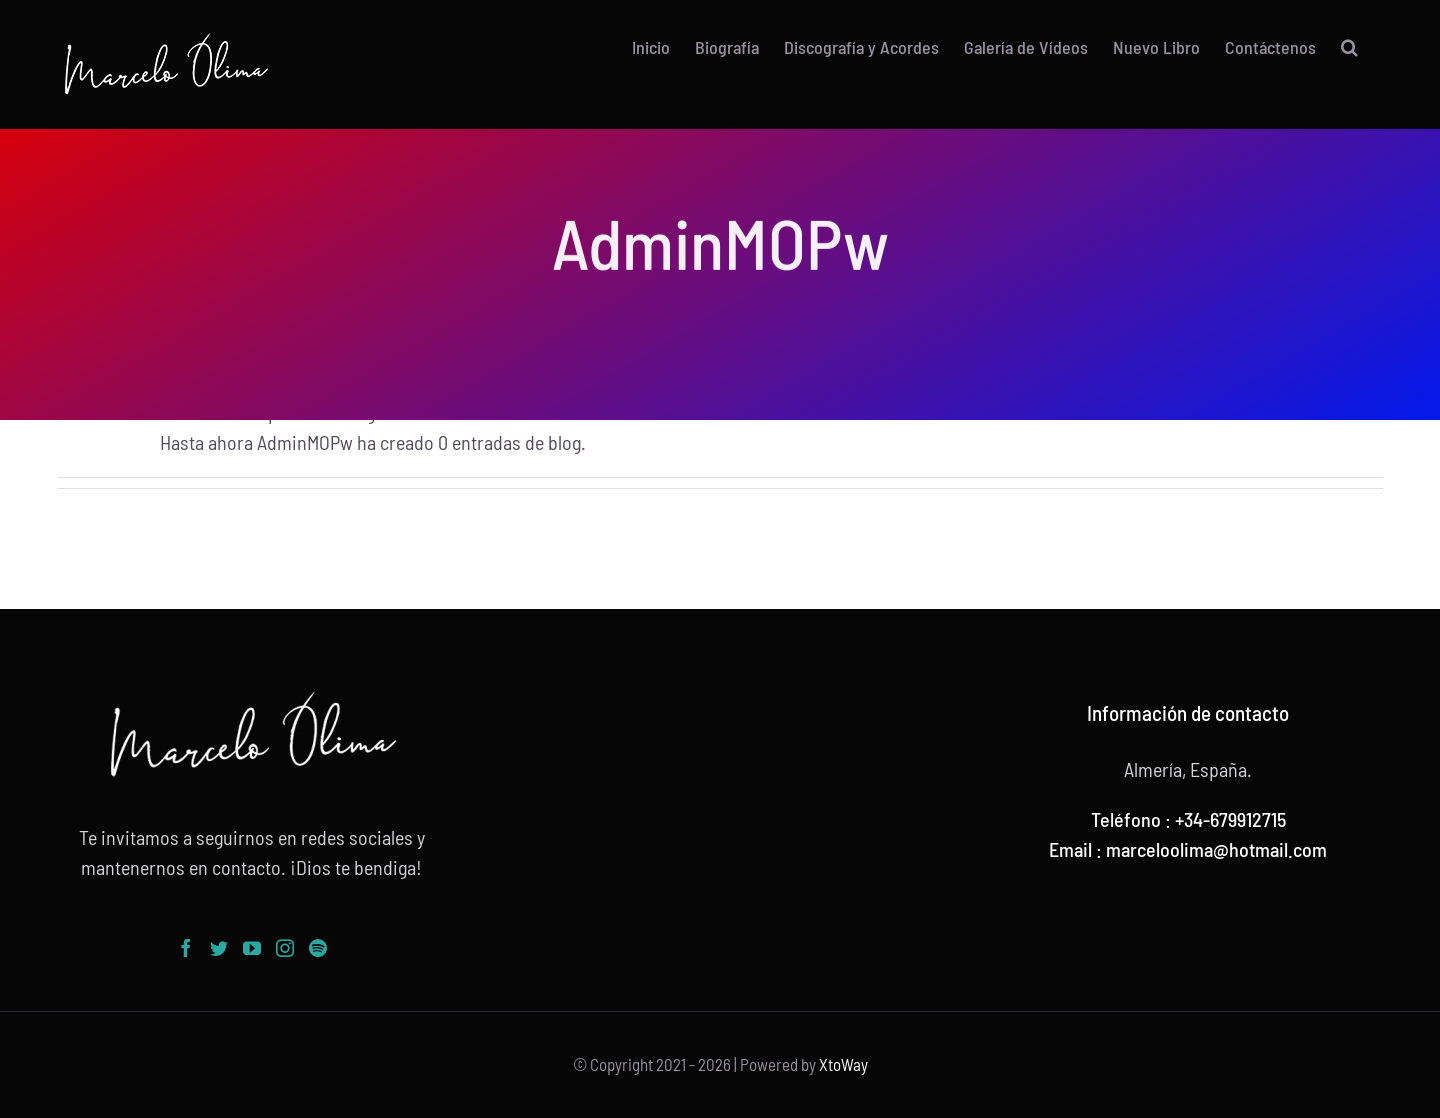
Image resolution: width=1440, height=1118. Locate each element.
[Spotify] (318, 948)
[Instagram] (285, 948)
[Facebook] (186, 948)
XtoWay (843, 1064)
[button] (1349, 47)
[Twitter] (219, 948)
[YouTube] (252, 948)
